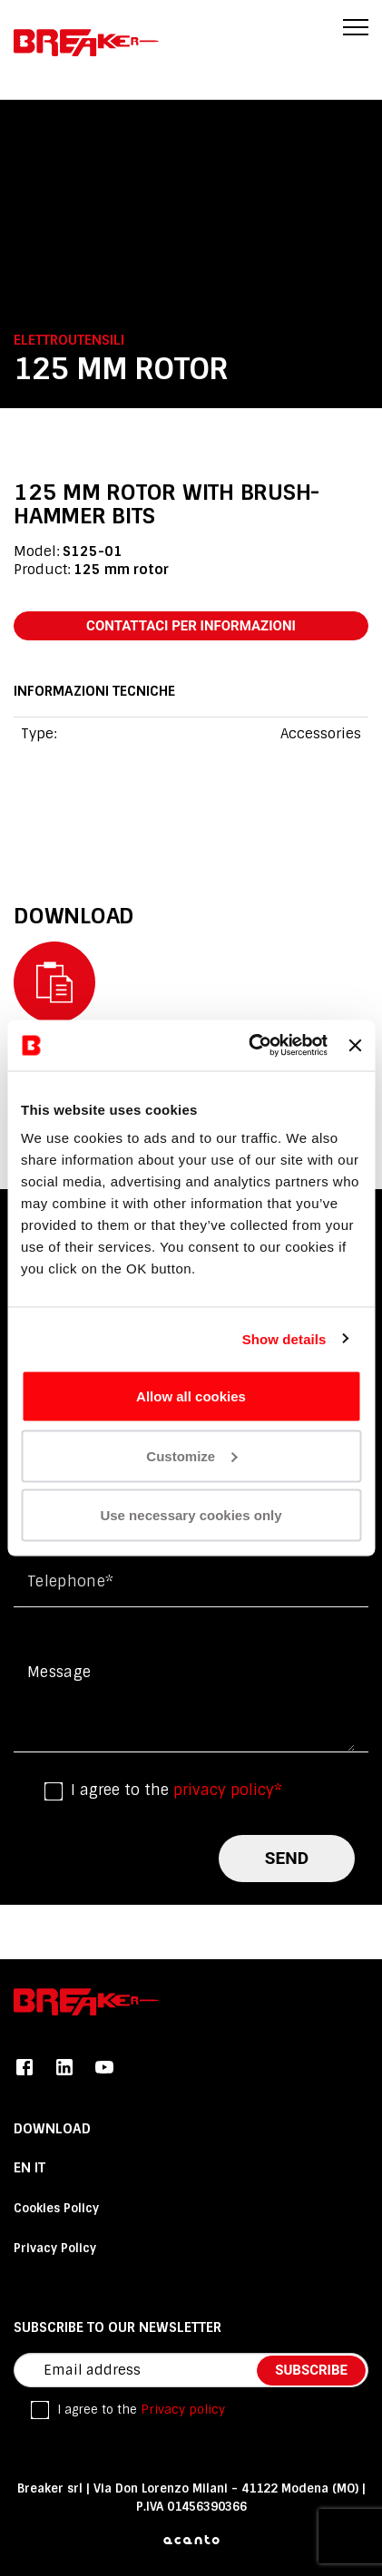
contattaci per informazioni (191, 626)
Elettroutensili (69, 340)
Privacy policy (183, 2409)
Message (59, 1672)
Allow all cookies (191, 1396)
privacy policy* (227, 1790)
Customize (191, 1455)
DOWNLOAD (52, 2129)
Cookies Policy (56, 2208)
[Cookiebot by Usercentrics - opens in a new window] (249, 1046)
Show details (284, 1338)
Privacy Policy (55, 2248)
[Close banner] (354, 1045)
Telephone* (70, 1581)
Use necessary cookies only (190, 1515)
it (39, 2168)
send (287, 1858)
